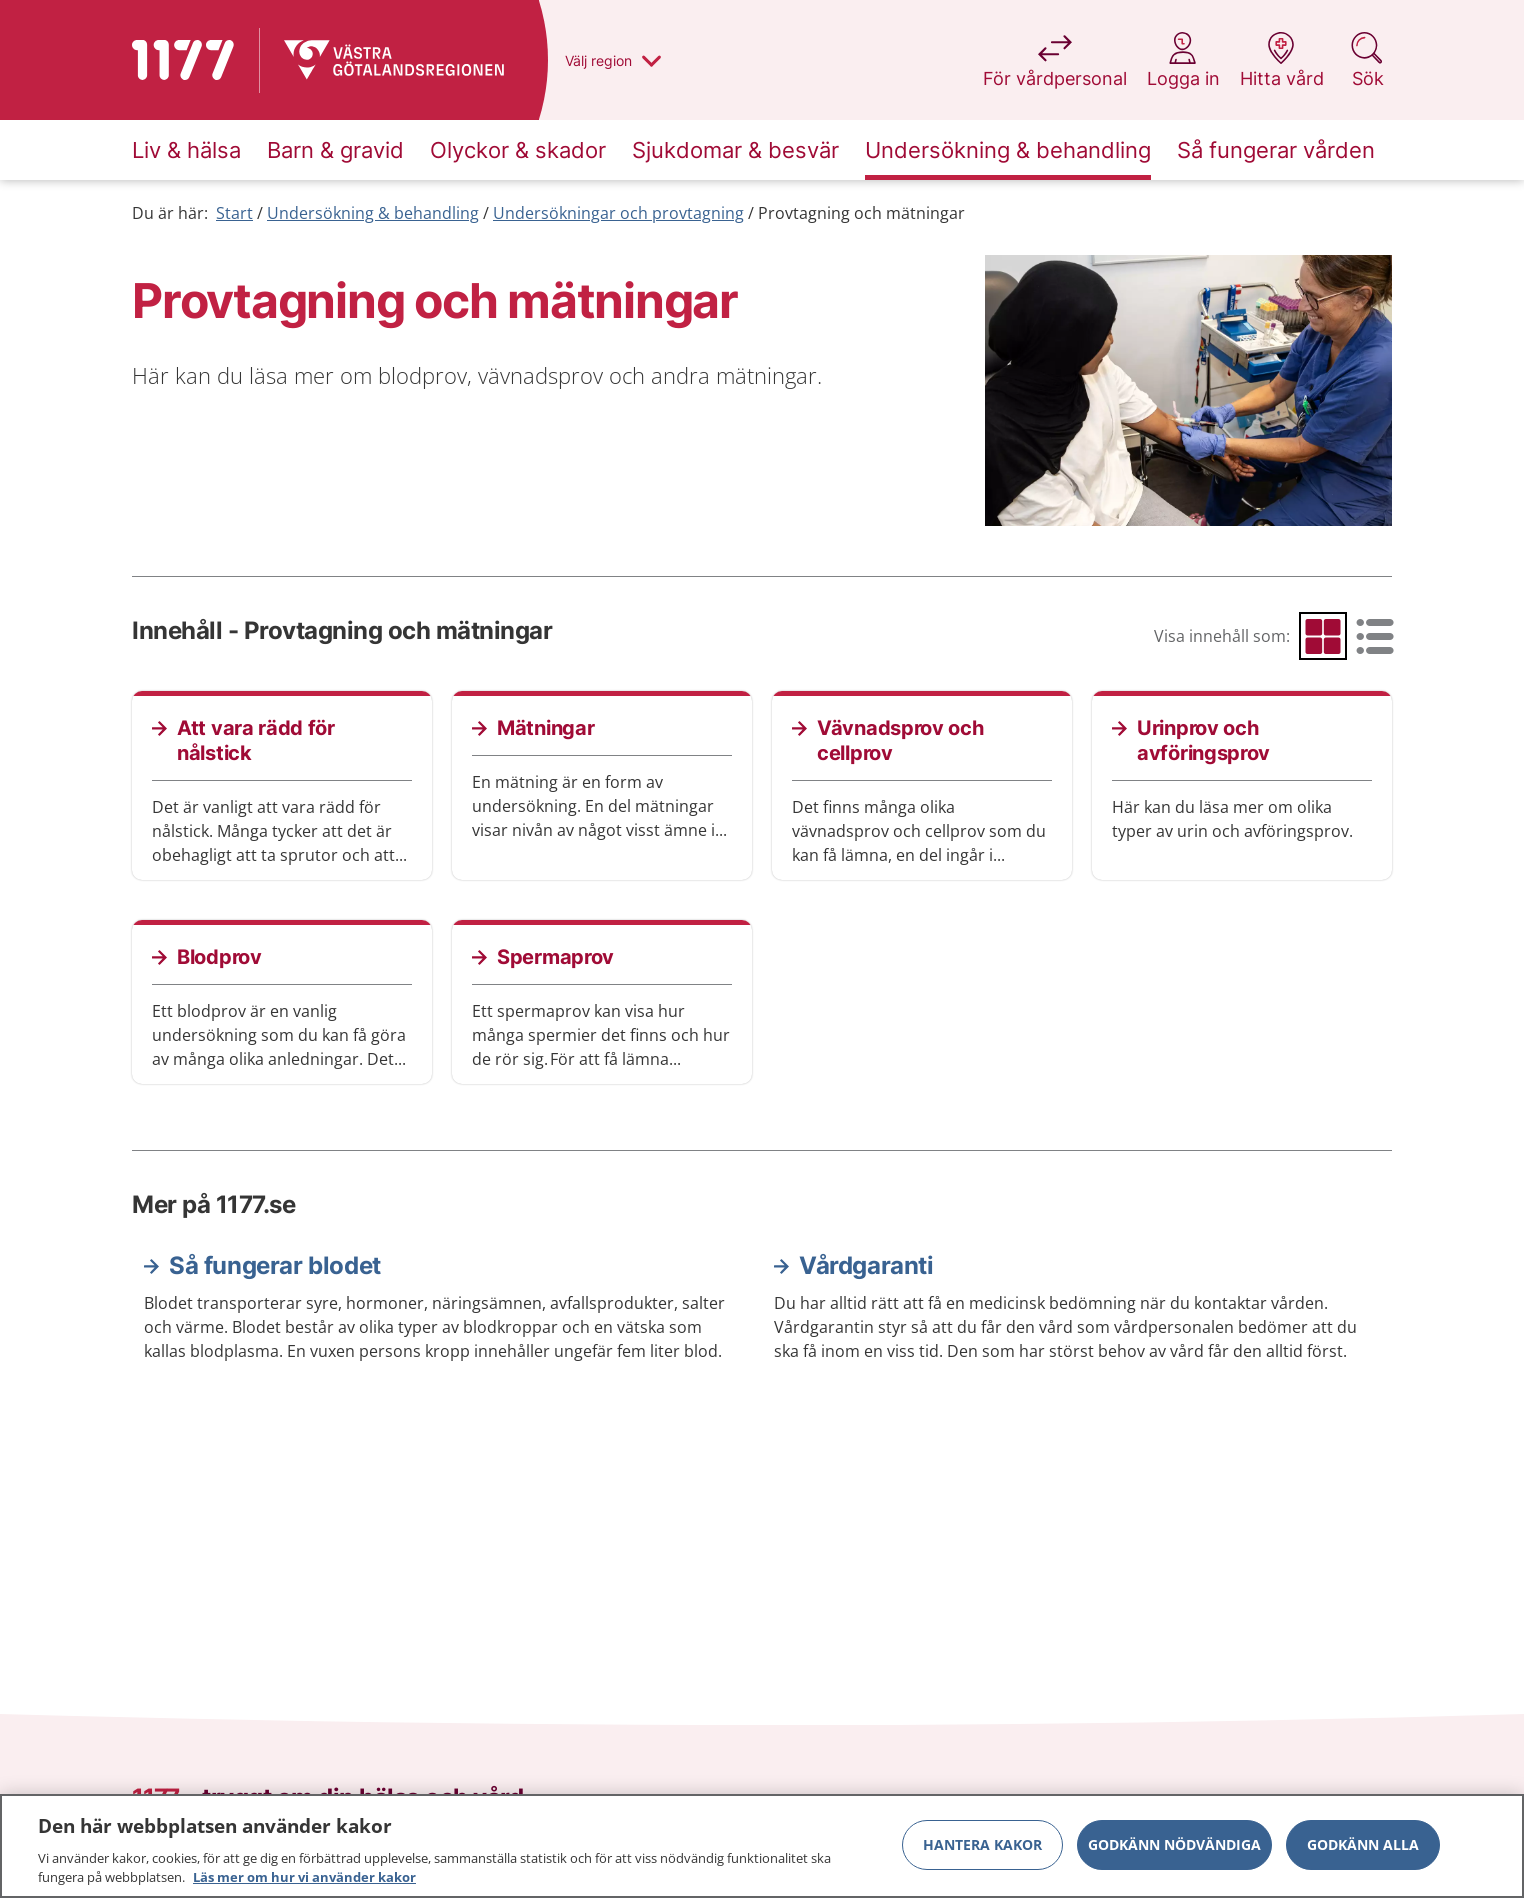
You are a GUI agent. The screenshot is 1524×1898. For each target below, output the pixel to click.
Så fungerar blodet (275, 1265)
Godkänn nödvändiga (1174, 1844)
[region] (762, 1846)
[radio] (1323, 636)
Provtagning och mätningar (861, 213)
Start (234, 213)
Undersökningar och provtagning (618, 213)
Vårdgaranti (866, 1265)
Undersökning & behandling (373, 213)
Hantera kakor (982, 1844)
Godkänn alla (1363, 1844)
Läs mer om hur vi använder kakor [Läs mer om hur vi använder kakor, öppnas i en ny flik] (304, 1877)
